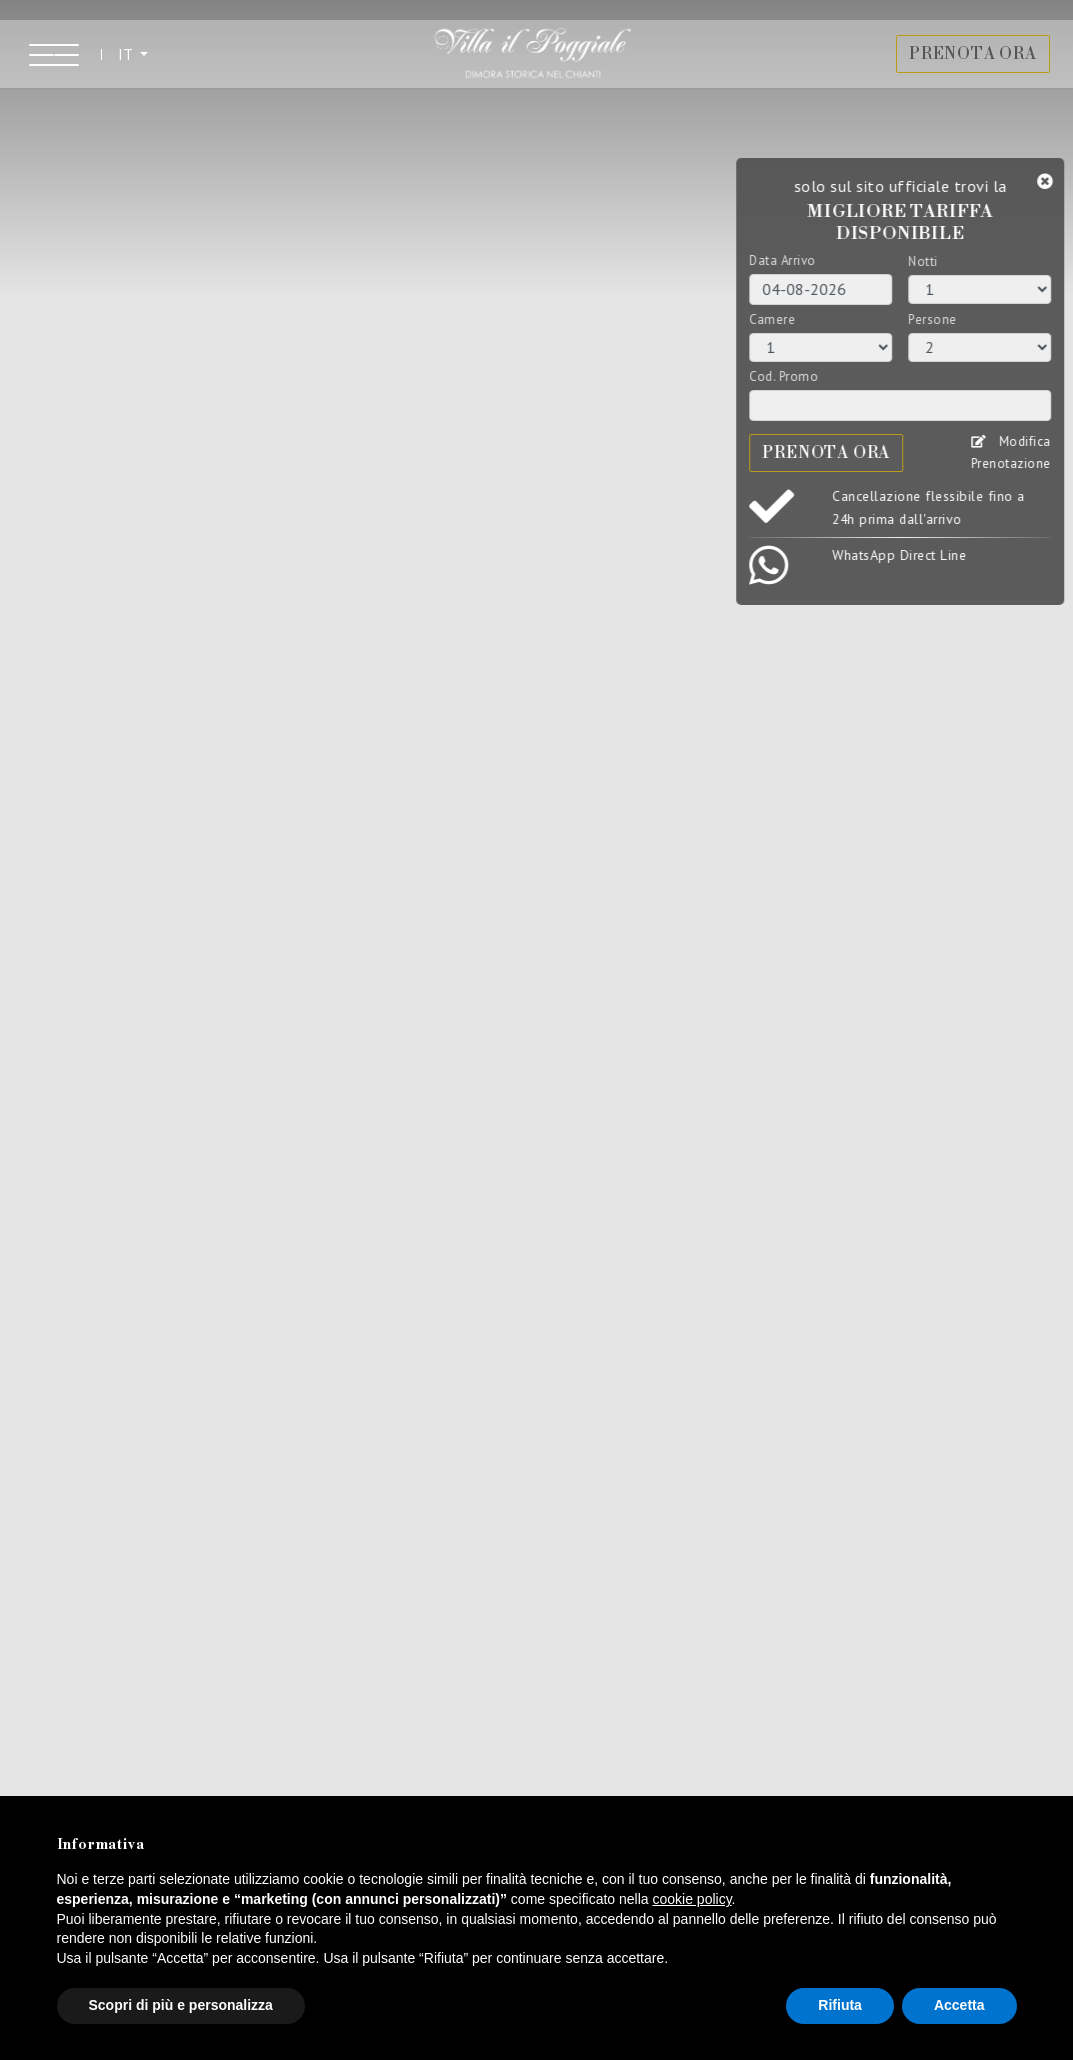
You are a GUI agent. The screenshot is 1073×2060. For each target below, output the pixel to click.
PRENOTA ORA (964, 64)
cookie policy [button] (691, 1899)
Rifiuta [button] (840, 2005)
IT (136, 63)
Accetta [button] (959, 2005)
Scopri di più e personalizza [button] (181, 2005)
